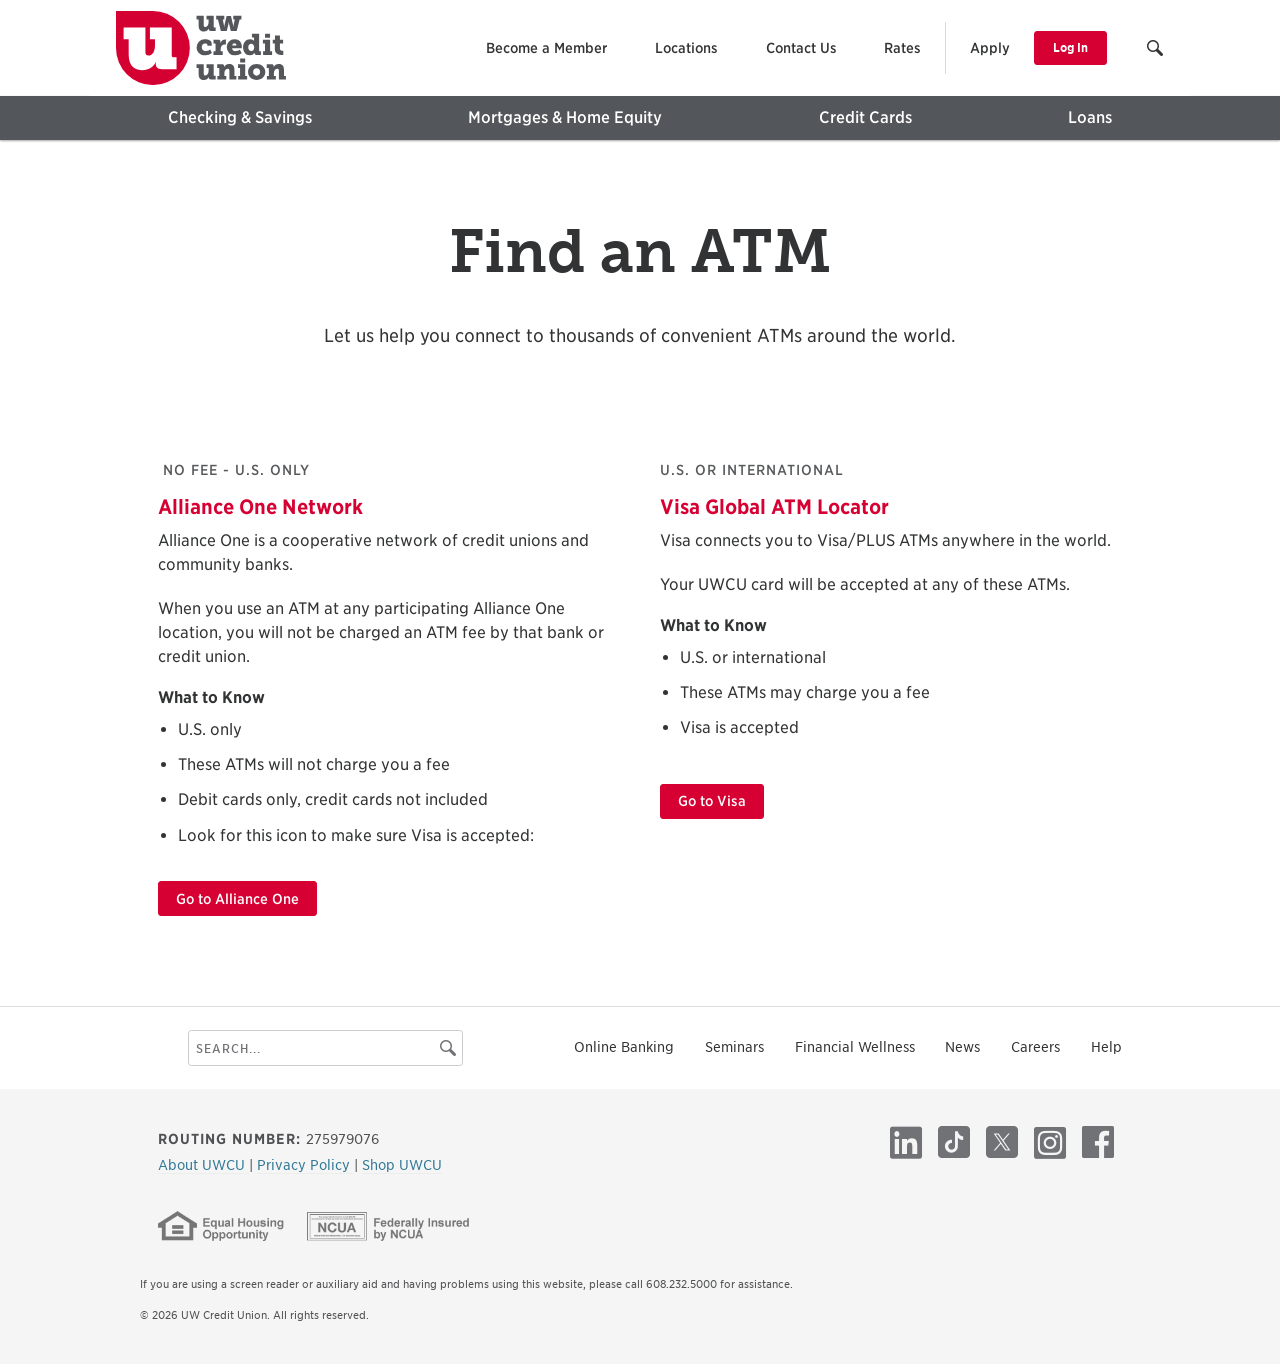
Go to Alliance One (237, 899)
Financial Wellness (855, 1047)
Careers (1035, 1047)
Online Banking (624, 1047)
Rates (902, 48)
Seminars (734, 1047)
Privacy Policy (305, 1165)
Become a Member (546, 48)
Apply (990, 48)
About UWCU (203, 1165)
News (962, 1047)
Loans (1090, 117)
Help (1106, 1047)
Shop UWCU (402, 1165)
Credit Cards (865, 117)
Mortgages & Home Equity (565, 117)
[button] (1156, 50)
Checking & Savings (240, 117)
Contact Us (801, 48)
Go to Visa (712, 801)
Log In (1070, 47)
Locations (686, 48)
